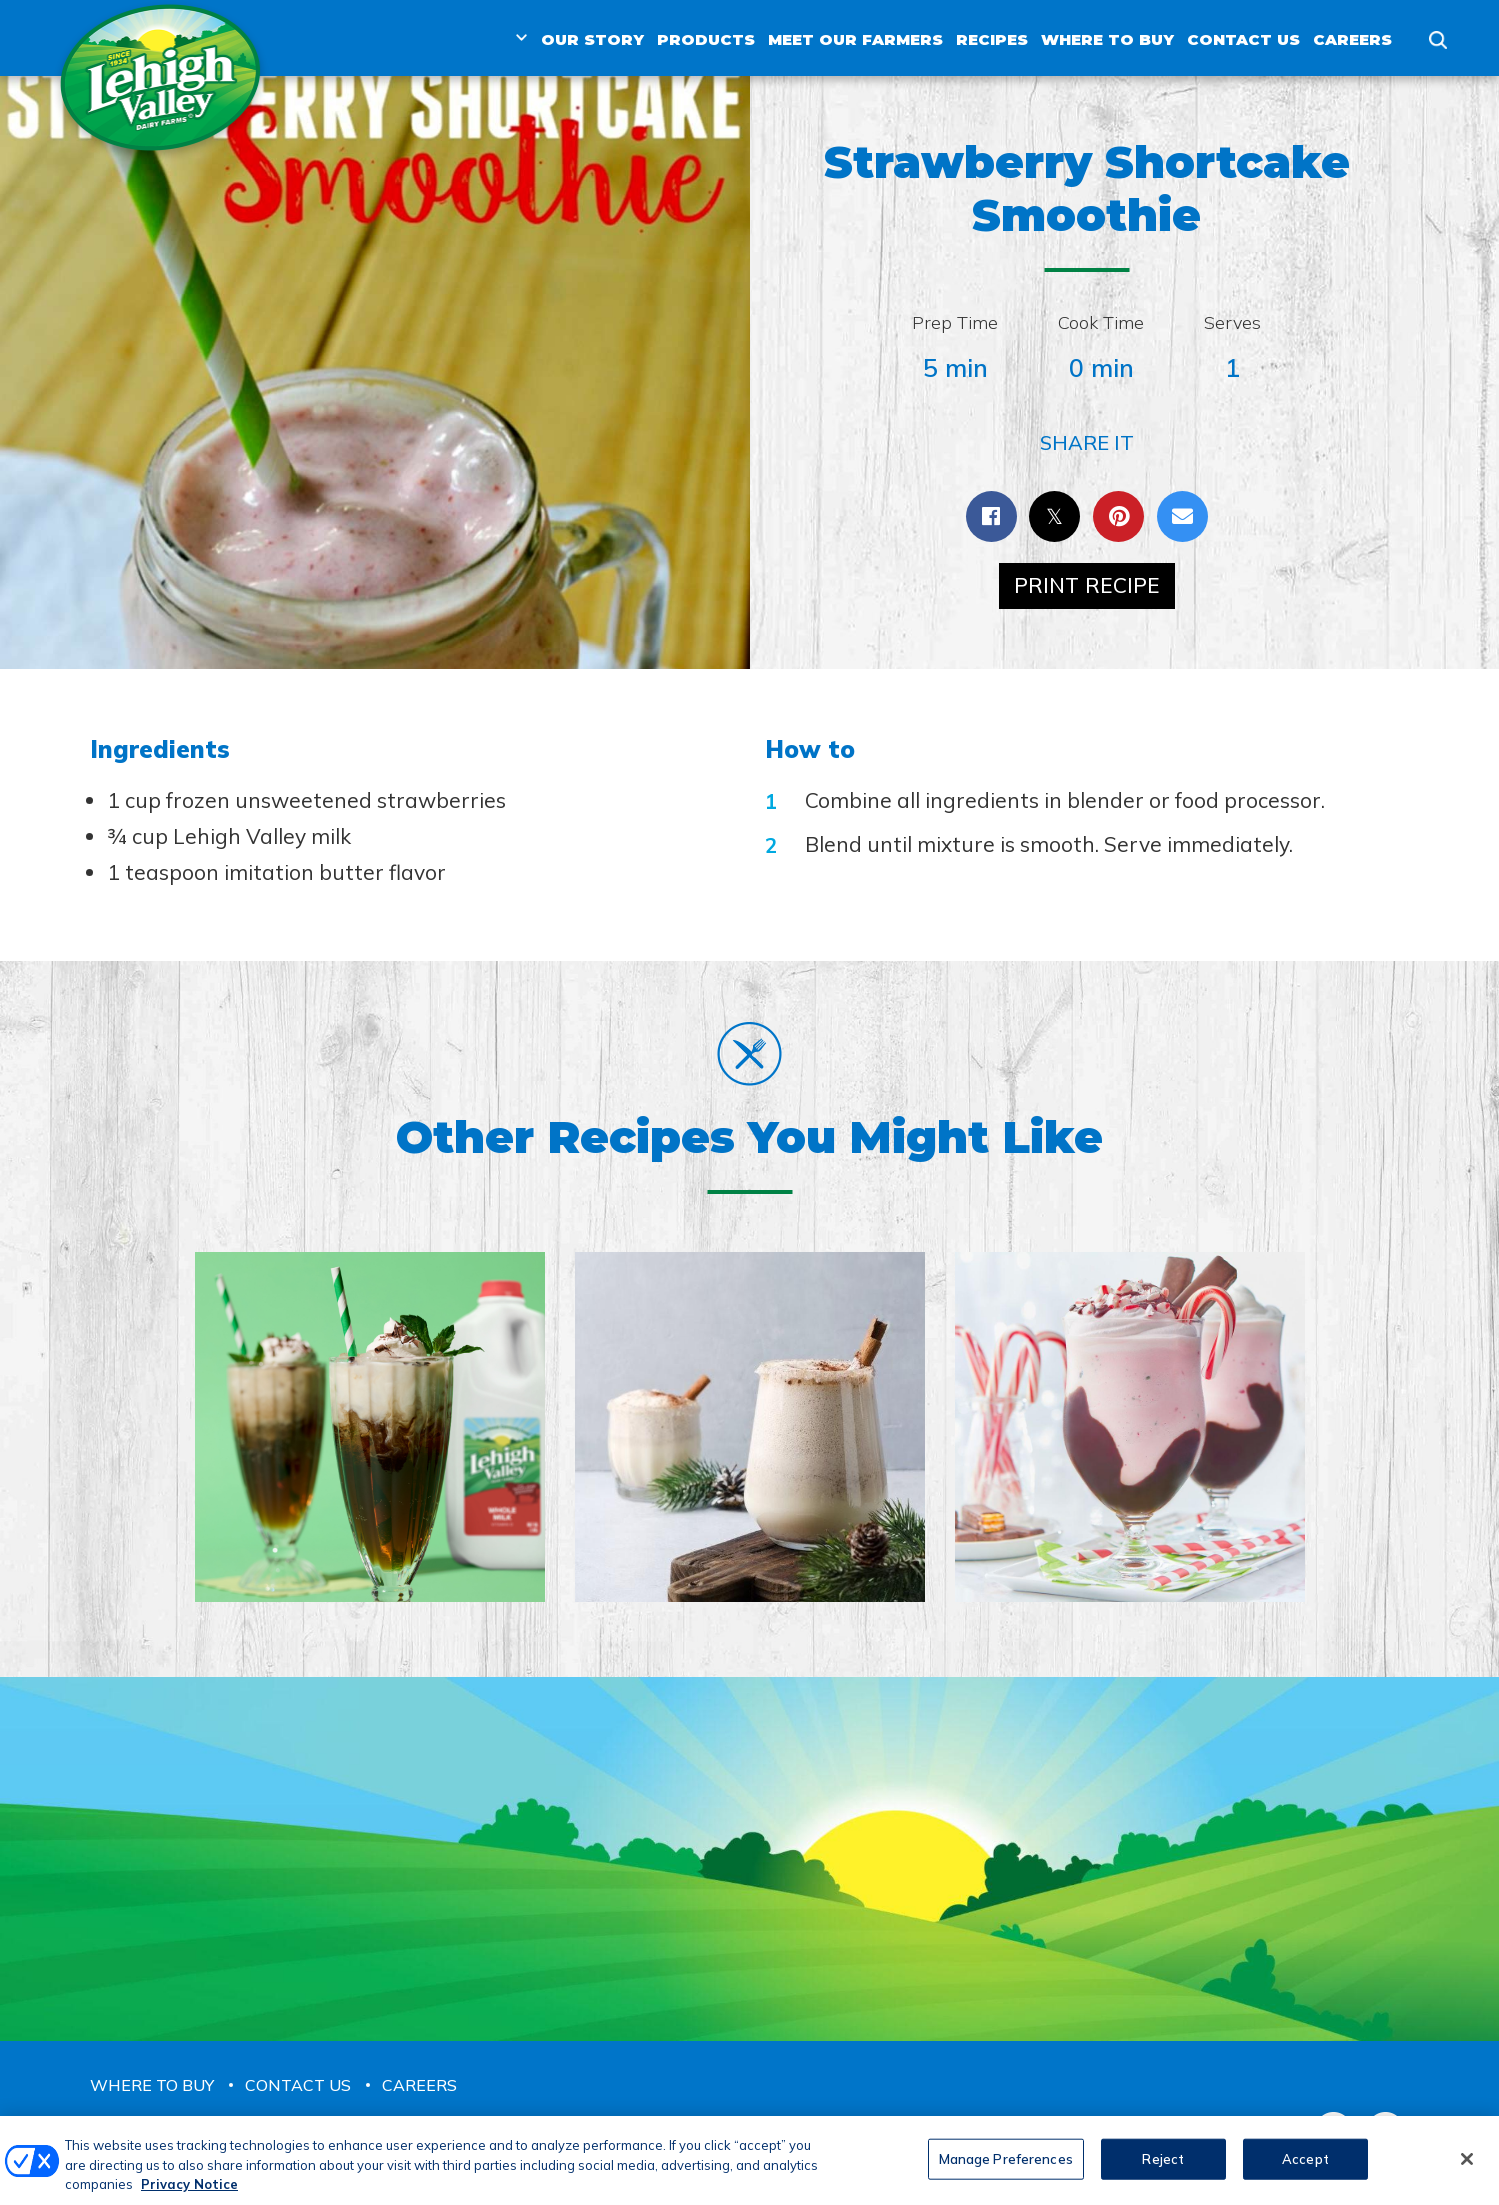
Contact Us (1243, 39)
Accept (1305, 2170)
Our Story (592, 39)
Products (706, 39)
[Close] (1467, 2170)
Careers (1352, 39)
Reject (1163, 2170)
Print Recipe (1087, 585)
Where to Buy (1107, 39)
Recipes (992, 39)
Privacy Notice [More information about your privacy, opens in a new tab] (189, 2196)
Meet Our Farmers (855, 39)
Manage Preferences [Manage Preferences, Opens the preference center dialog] (1006, 2170)
